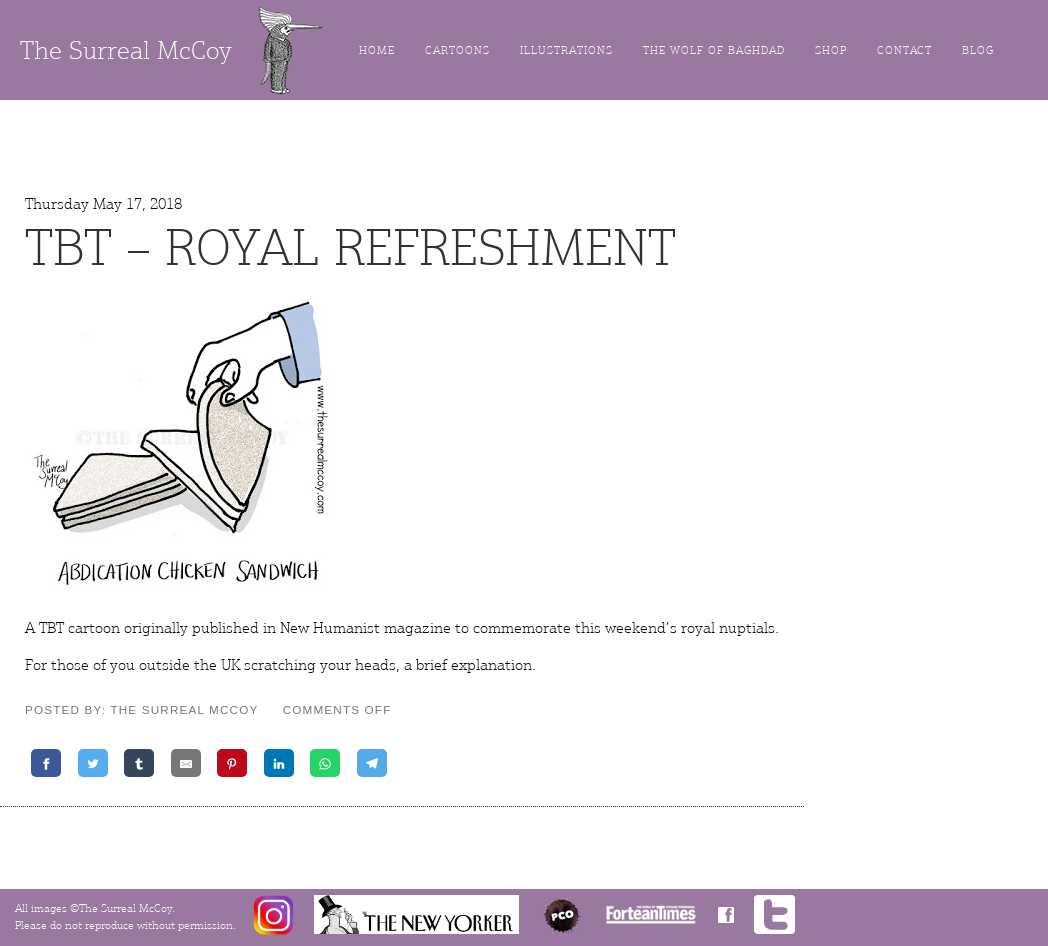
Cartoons (457, 50)
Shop (831, 50)
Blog (978, 50)
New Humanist (330, 628)
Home (377, 50)
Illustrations (566, 50)
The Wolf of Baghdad (714, 50)
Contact (904, 50)
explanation (491, 665)
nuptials (747, 628)
